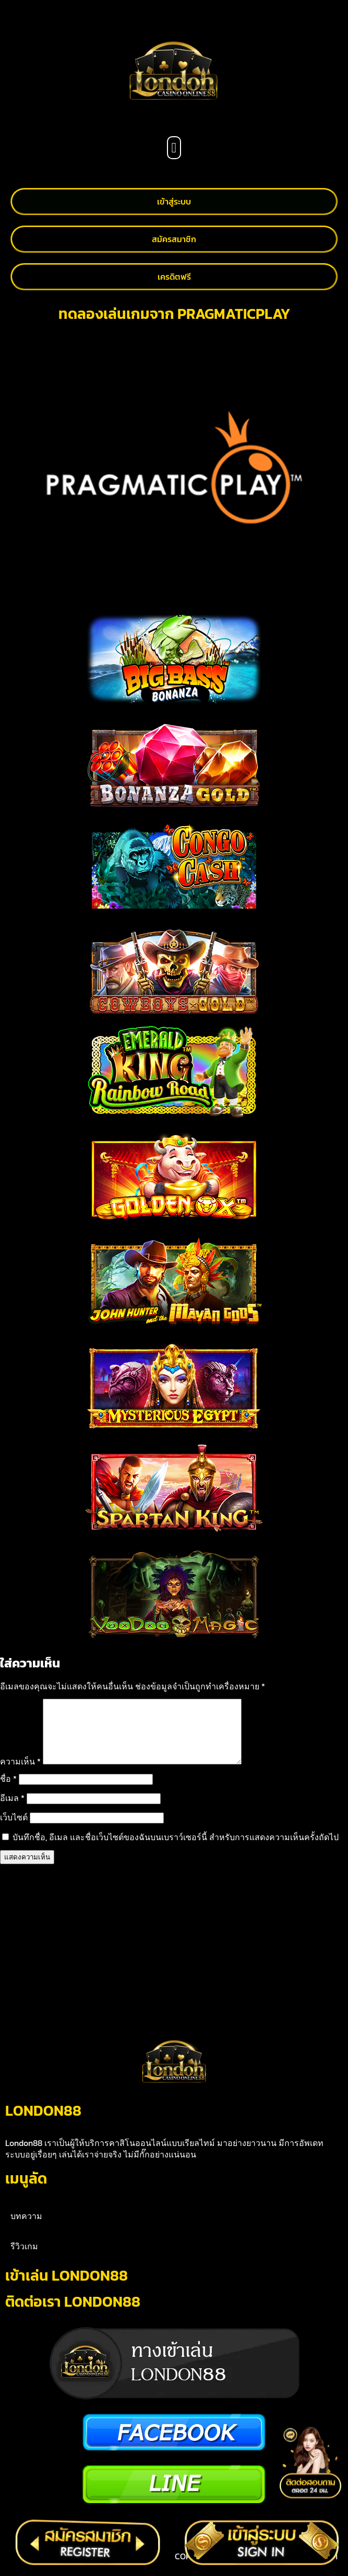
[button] (174, 148)
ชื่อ (8, 1791)
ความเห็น (20, 1774)
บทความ (26, 2228)
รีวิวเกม (24, 2258)
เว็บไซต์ (14, 1829)
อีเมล (12, 1810)
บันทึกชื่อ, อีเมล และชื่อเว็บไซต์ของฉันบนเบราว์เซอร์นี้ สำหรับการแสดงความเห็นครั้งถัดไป (176, 1849)
